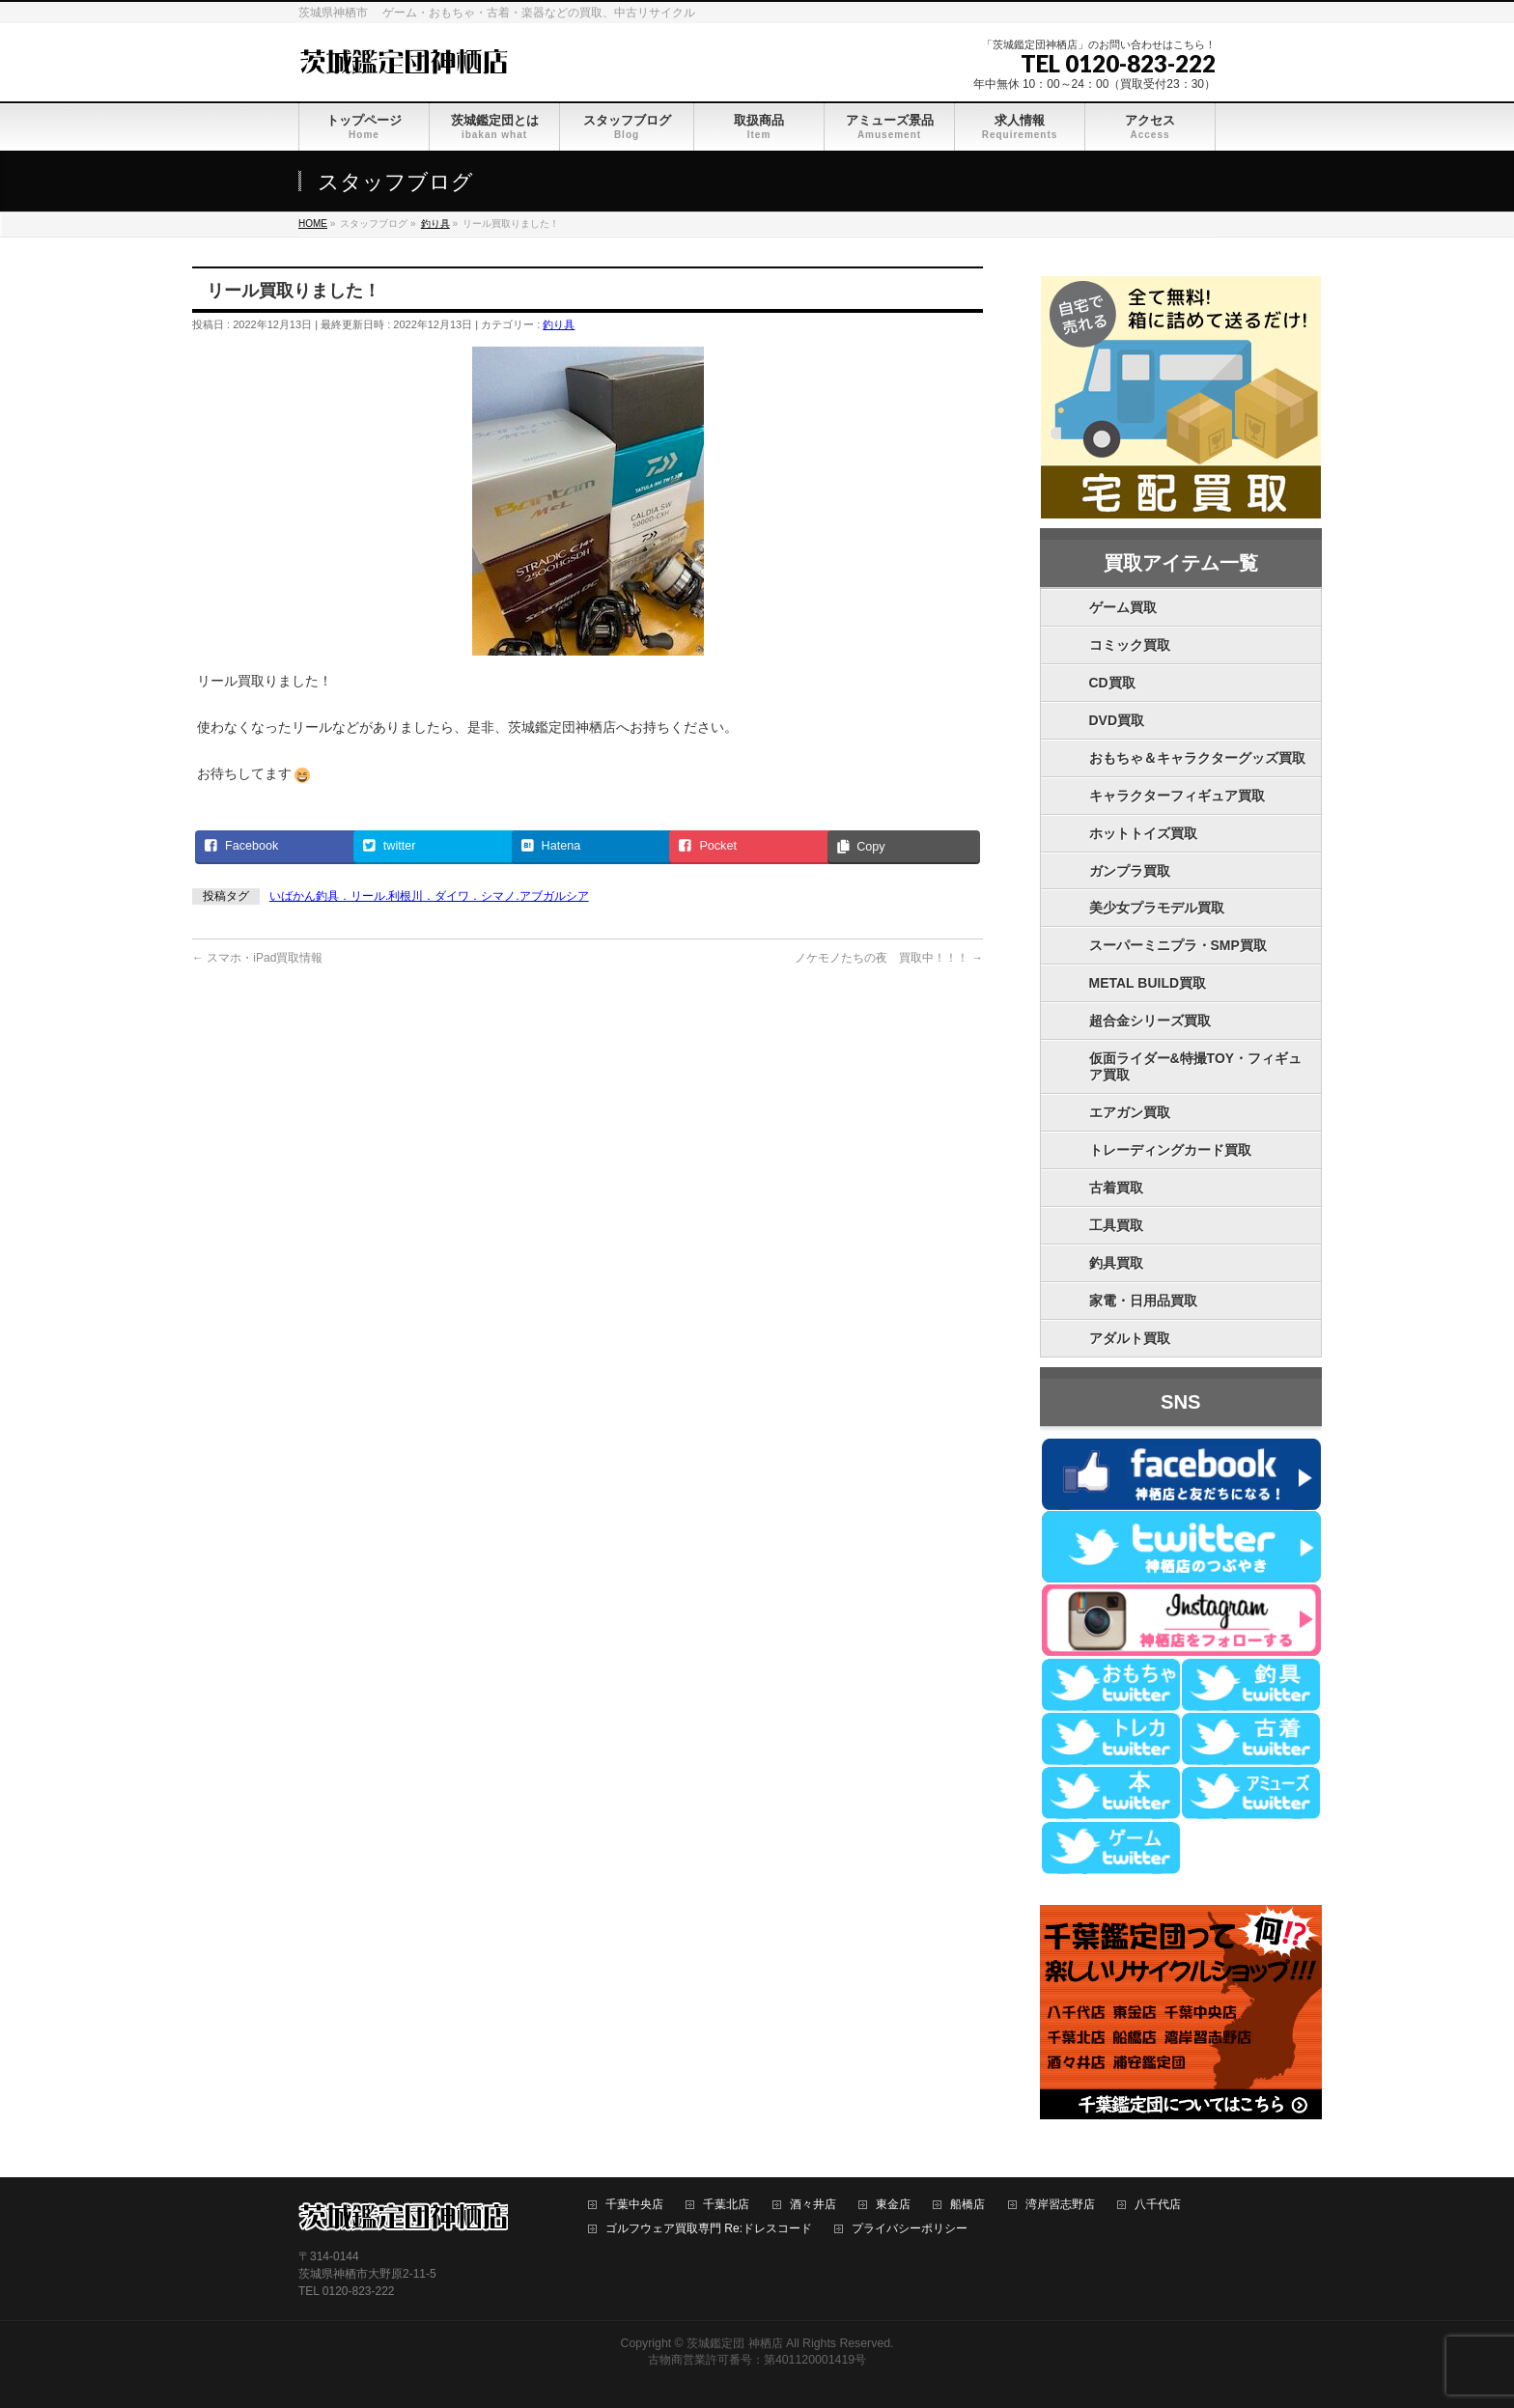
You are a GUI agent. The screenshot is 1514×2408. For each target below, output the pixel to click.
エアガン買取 (1129, 1112)
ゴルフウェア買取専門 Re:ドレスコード (708, 2229)
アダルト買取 (1129, 1338)
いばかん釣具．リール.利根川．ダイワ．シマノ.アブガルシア (429, 896)
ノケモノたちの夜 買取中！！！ (889, 958)
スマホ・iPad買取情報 (257, 958)
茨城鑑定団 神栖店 (734, 2343)
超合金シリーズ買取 (1150, 1020)
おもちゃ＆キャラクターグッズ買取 (1197, 758)
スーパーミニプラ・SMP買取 (1178, 945)
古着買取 (1116, 1187)
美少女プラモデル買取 (1156, 907)
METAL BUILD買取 (1148, 983)
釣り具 (559, 324)
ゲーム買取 (1123, 607)
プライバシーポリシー (909, 2229)
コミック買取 (1129, 645)
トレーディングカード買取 (1170, 1150)
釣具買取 (1116, 1263)
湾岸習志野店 (1060, 2204)
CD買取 (1112, 682)
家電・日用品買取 (1143, 1300)
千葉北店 (726, 2204)
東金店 (893, 2204)
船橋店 (967, 2204)
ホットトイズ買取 (1143, 833)
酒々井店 (813, 2204)
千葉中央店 (634, 2204)
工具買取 (1116, 1225)
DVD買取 (1117, 720)
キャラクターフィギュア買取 (1177, 795)
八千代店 (1158, 2204)
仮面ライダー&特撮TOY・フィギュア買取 (1196, 1066)
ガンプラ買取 (1129, 871)
